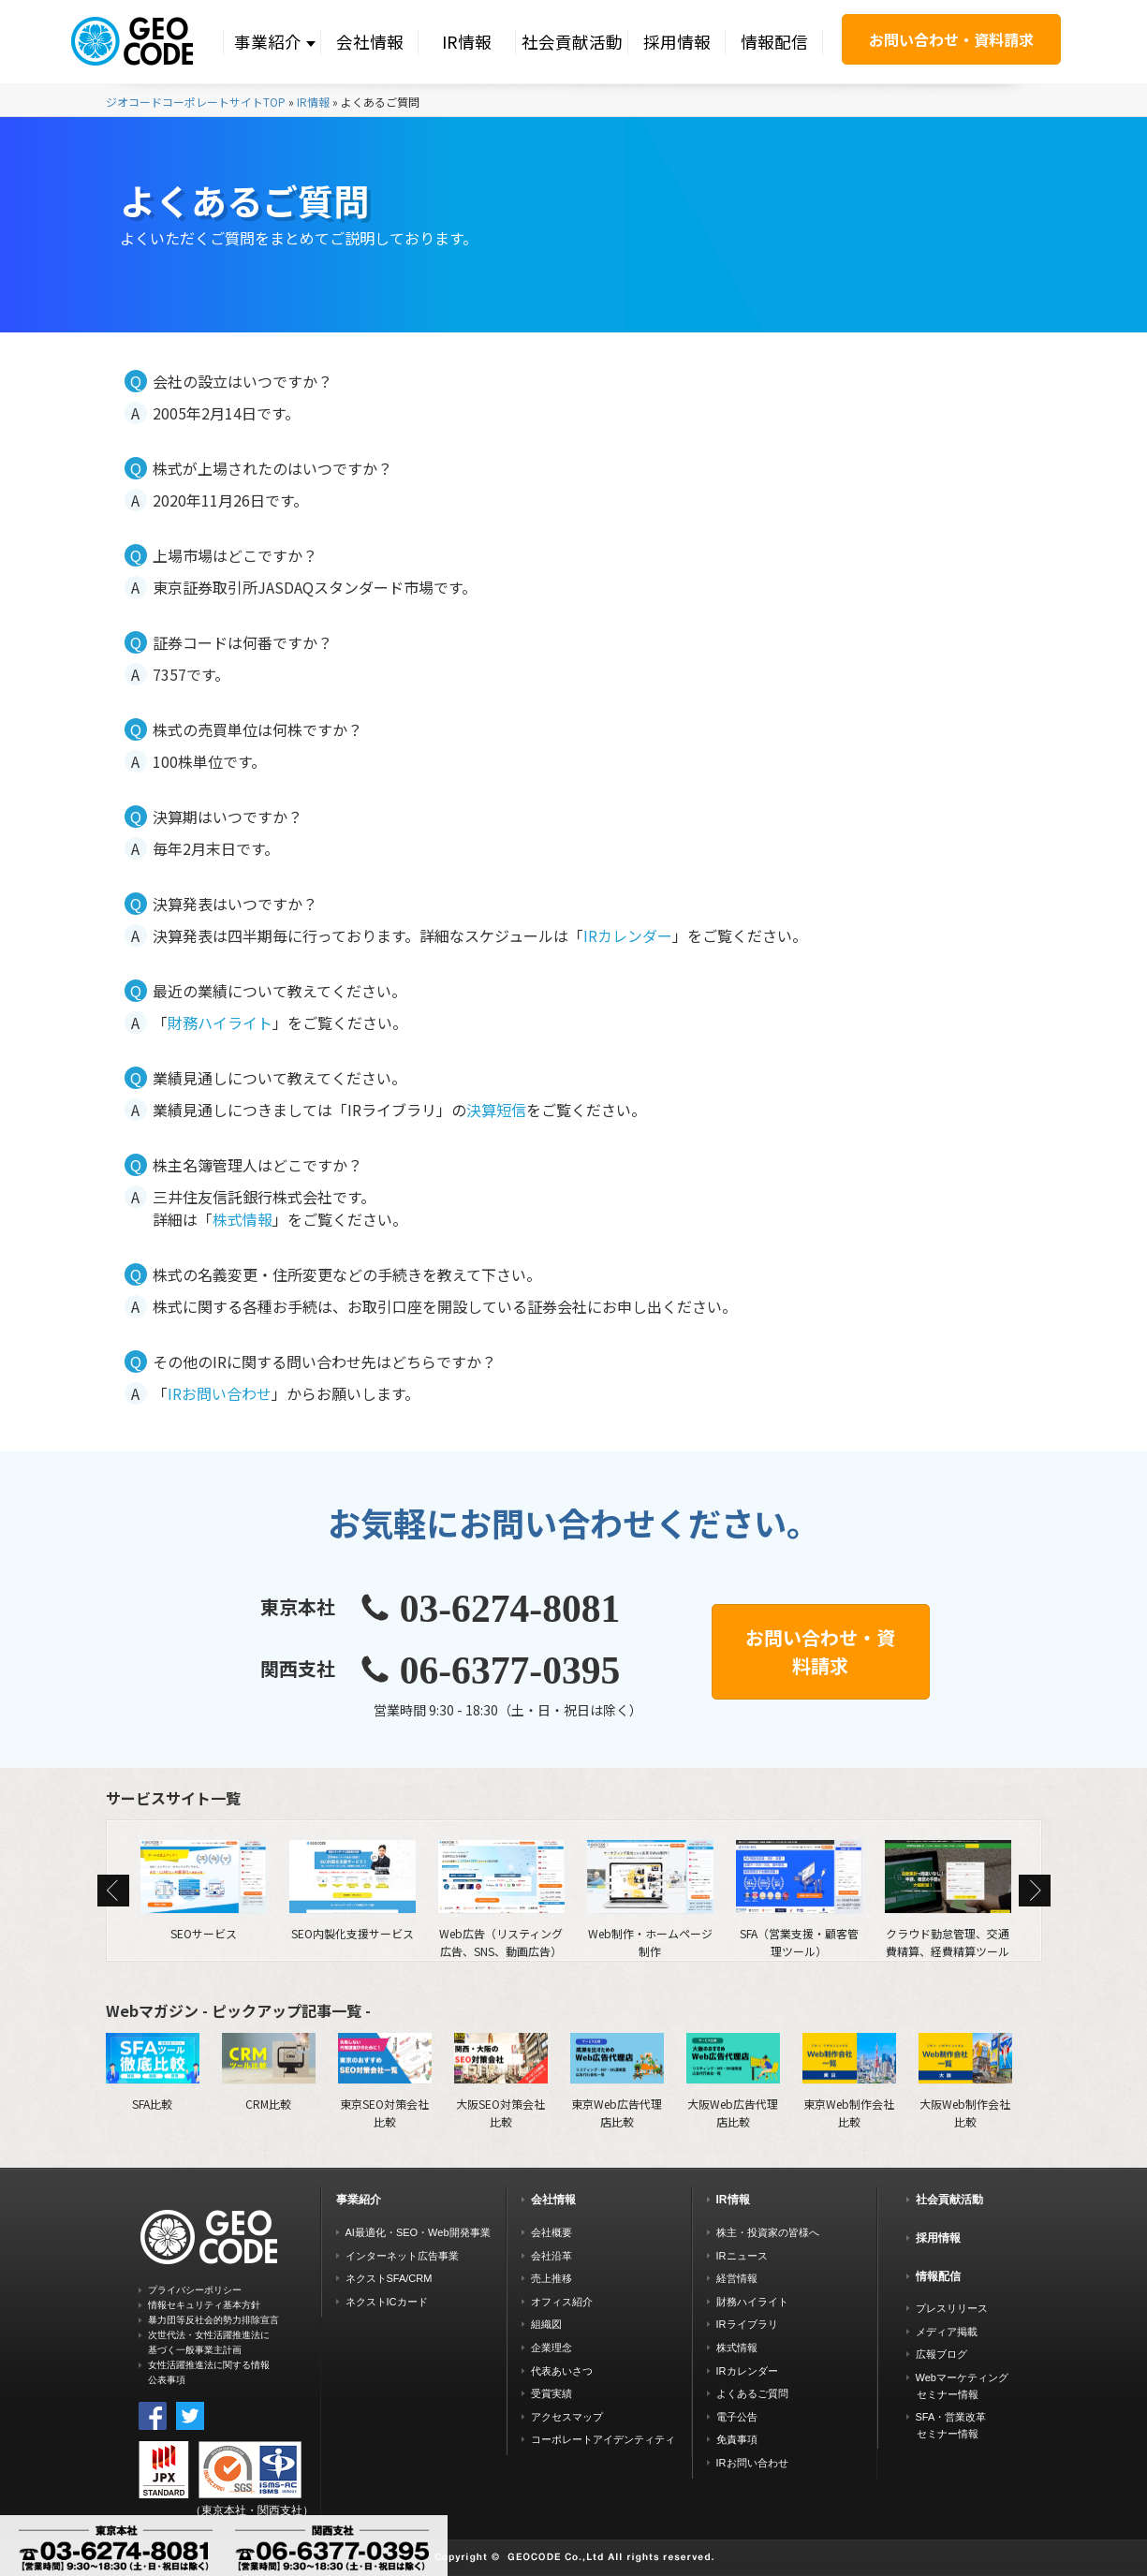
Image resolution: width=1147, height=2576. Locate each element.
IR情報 (467, 41)
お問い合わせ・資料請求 (951, 39)
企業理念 (551, 2347)
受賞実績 (551, 2393)
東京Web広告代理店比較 (617, 2081)
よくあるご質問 (752, 2393)
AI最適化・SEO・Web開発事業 (418, 2232)
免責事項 (736, 2439)
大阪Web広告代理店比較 (733, 2081)
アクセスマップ (567, 2416)
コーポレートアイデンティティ (603, 2439)
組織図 (546, 2324)
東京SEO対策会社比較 (385, 2081)
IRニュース (742, 2255)
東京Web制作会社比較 (849, 2081)
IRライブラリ (747, 2324)
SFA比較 (152, 2072)
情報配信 (774, 41)
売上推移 (551, 2278)
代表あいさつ (562, 2371)
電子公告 (736, 2416)
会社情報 (370, 41)
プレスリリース (952, 2308)
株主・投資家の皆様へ (767, 2232)
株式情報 (242, 1219)
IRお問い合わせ (220, 1393)
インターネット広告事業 (402, 2255)
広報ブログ (941, 2354)
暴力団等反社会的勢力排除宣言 (213, 2320)
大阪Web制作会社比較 (965, 2081)
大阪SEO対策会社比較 (501, 2081)
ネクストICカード (387, 2301)
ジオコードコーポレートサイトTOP (196, 102)
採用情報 (677, 41)
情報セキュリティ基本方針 (204, 2305)
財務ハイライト (220, 1022)
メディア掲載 (947, 2331)
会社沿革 (551, 2255)
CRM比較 (269, 2072)
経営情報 (736, 2278)
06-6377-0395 (510, 1670)
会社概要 (551, 2232)
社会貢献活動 (572, 41)
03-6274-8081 (510, 1608)
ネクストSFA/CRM (389, 2278)
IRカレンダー (627, 935)
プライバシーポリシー (195, 2290)
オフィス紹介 (562, 2301)
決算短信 (496, 1109)
